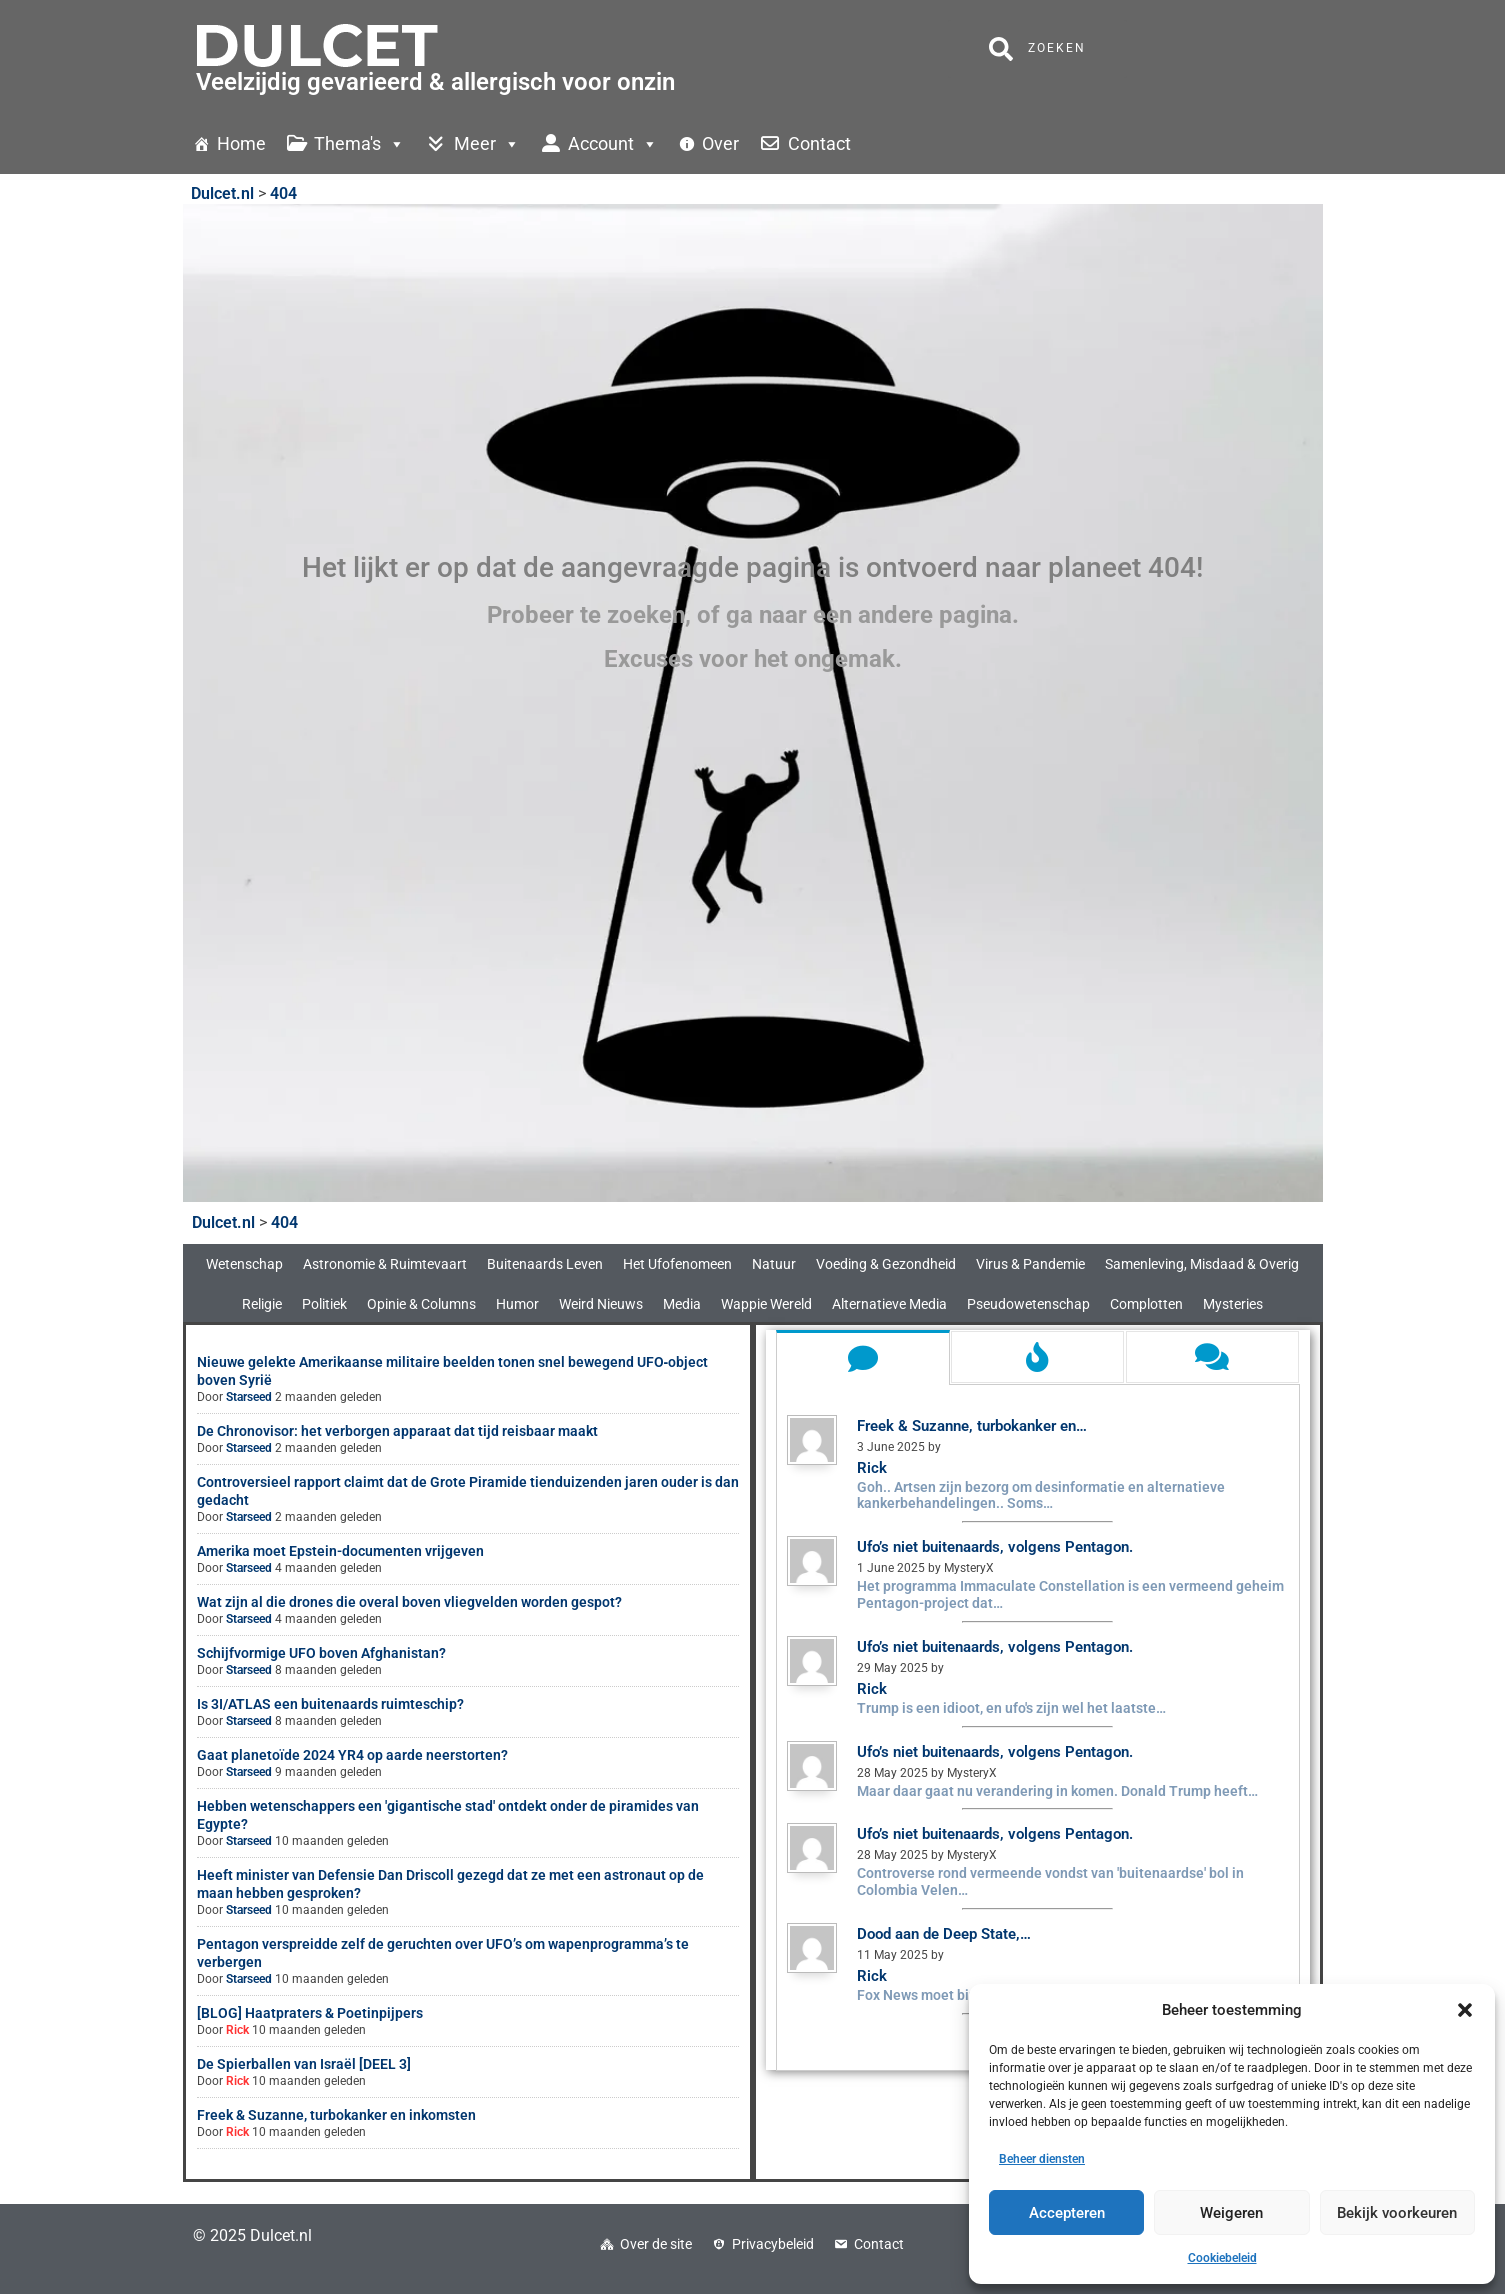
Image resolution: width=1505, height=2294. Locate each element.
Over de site (656, 2244)
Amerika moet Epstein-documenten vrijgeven (340, 1551)
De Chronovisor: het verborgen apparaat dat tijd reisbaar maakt (397, 1431)
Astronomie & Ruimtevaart (385, 1264)
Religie (262, 1304)
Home (241, 143)
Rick (237, 2030)
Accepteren (1067, 2213)
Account (613, 144)
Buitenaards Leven (545, 1264)
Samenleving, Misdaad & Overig (1202, 1264)
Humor (517, 1304)
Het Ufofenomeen (677, 1264)
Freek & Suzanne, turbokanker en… (972, 1426)
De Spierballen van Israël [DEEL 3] (304, 2064)
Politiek (324, 1304)
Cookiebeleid (1222, 2258)
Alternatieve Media (889, 1304)
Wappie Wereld (766, 1304)
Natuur (774, 1264)
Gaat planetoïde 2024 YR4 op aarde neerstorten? (352, 1755)
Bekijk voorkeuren (1397, 2213)
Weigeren (1231, 2213)
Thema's (359, 144)
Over (720, 143)
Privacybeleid (773, 2244)
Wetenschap (244, 1264)
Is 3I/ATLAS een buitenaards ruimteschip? (330, 1704)
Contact (819, 143)
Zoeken (1037, 49)
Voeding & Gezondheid (886, 1264)
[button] (1465, 2010)
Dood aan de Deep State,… (944, 1934)
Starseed (249, 1397)
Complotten (1146, 1304)
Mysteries (1233, 1304)
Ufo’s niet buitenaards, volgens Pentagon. (995, 1547)
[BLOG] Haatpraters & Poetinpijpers (310, 2013)
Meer (487, 144)
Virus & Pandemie (1030, 1264)
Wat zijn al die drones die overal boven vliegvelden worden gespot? (409, 1602)
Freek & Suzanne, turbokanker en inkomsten (336, 2115)
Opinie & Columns (421, 1304)
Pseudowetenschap (1028, 1304)
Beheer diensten (1042, 2159)
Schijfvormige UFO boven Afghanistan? (321, 1653)
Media (682, 1304)
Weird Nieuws (601, 1304)
